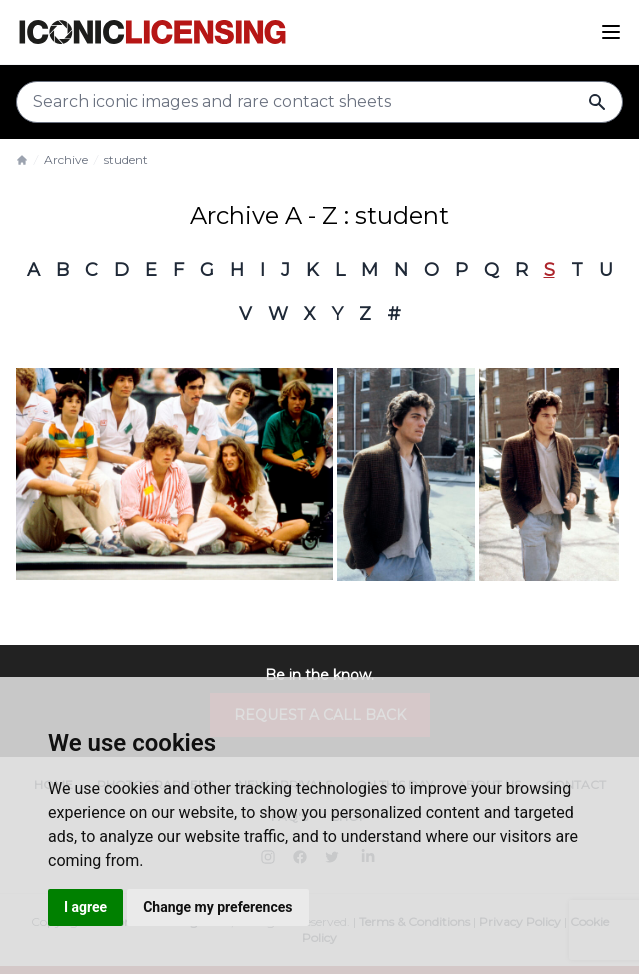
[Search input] (319, 102)
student (126, 159)
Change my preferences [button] (217, 907)
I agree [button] (85, 907)
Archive (66, 159)
